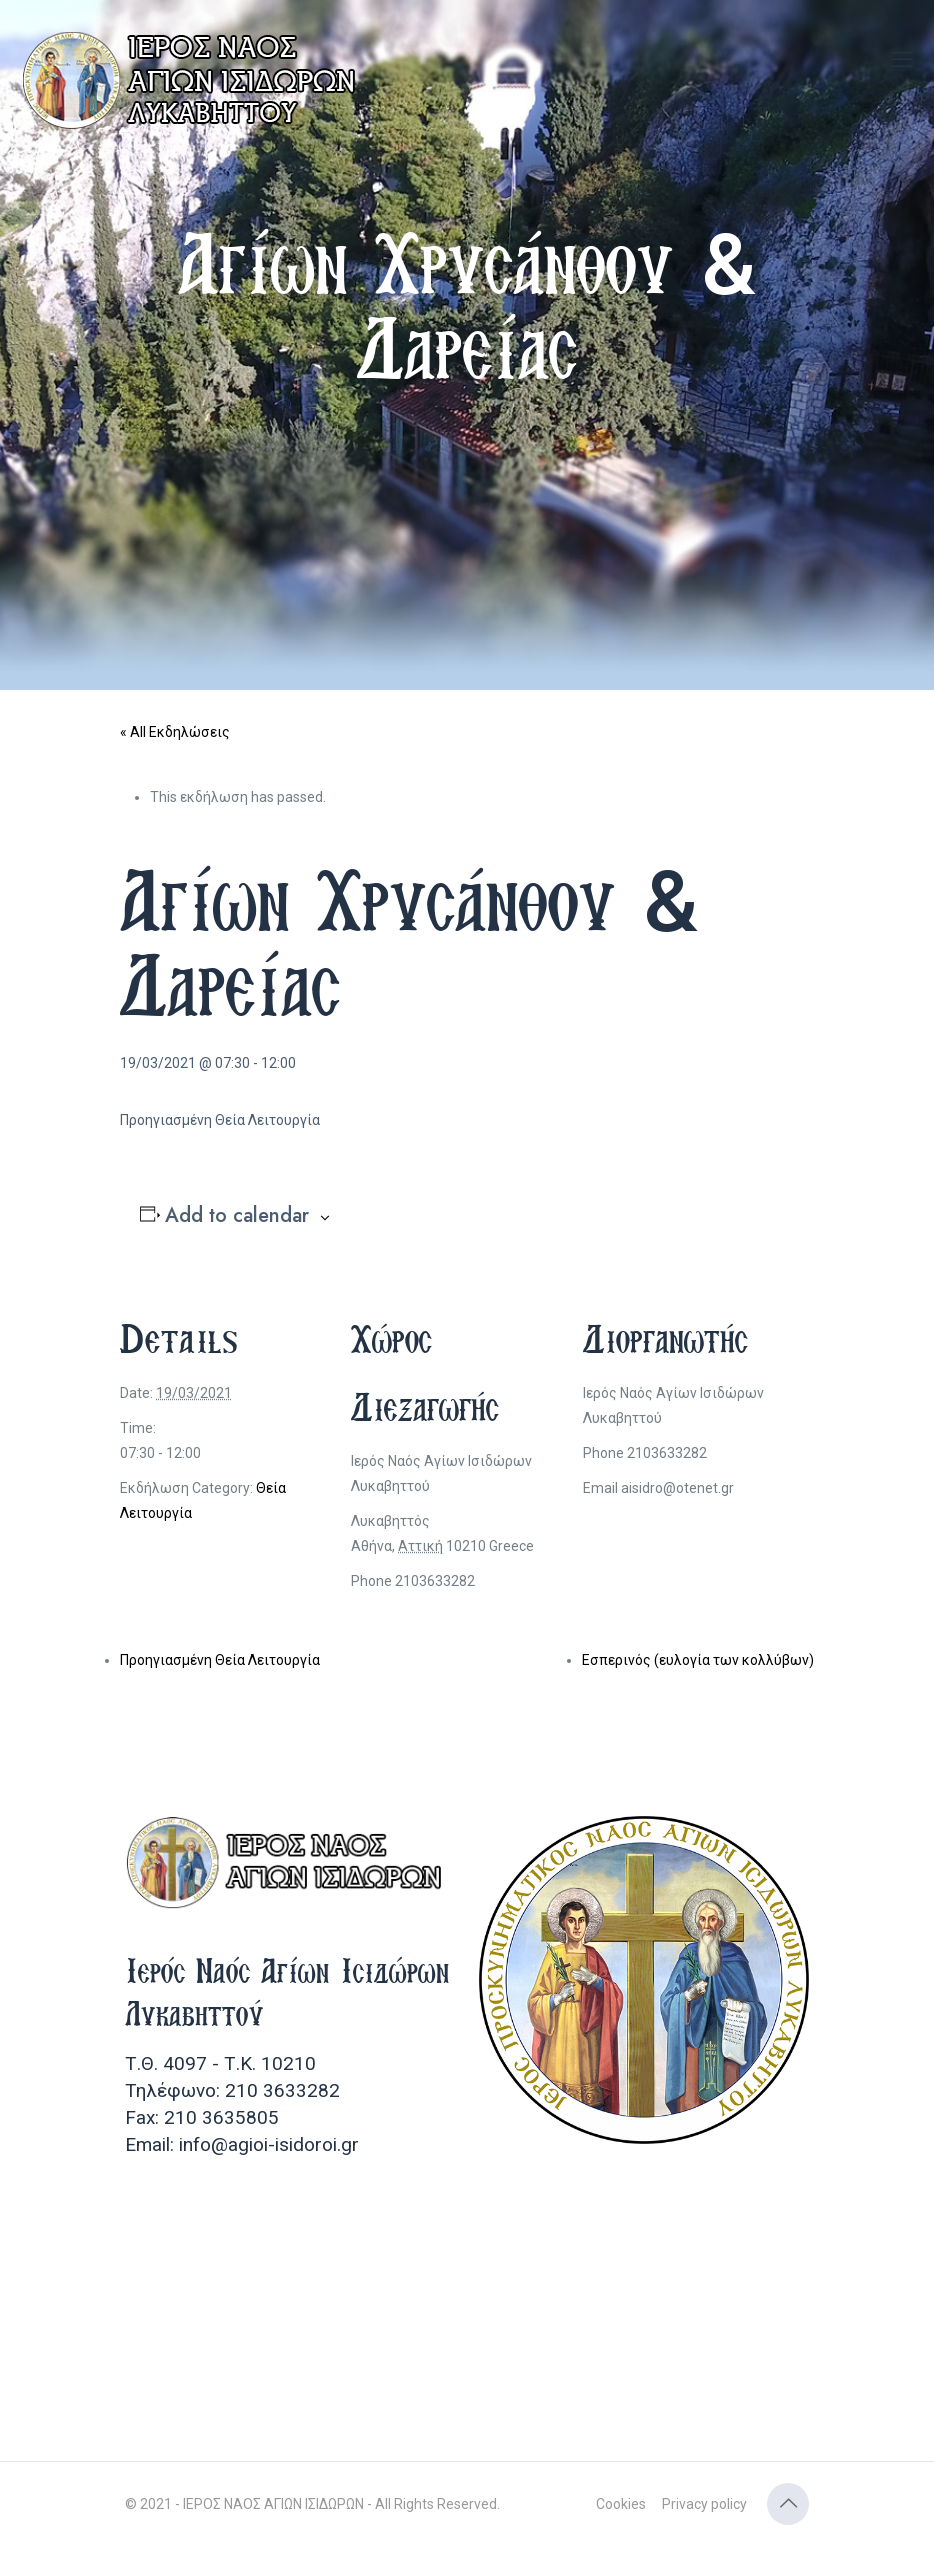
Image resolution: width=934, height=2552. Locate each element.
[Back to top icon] (788, 2504)
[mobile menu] (902, 60)
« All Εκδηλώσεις (175, 732)
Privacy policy (704, 2504)
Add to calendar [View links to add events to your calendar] (237, 1216)
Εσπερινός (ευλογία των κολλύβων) (698, 1660)
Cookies (621, 2504)
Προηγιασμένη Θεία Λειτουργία (220, 1660)
